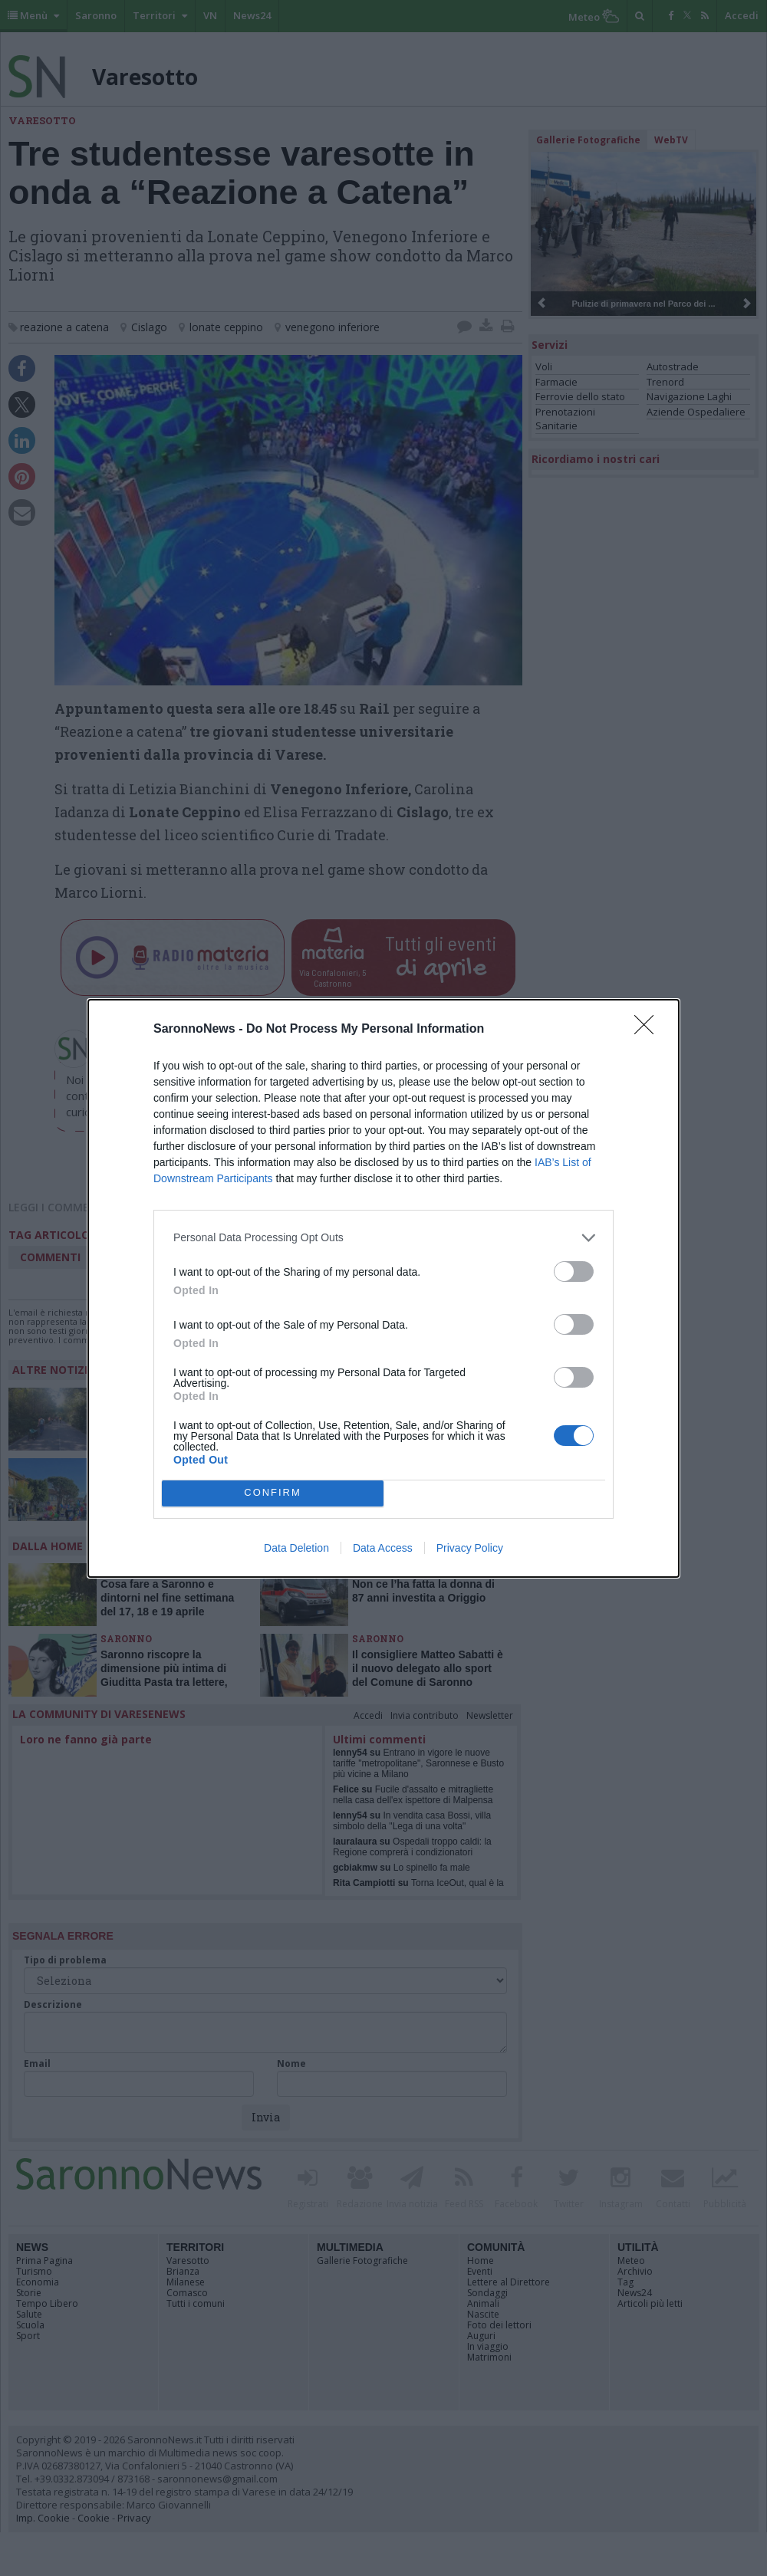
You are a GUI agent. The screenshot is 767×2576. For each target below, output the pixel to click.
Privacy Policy (469, 1548)
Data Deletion (296, 1548)
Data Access (383, 1548)
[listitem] (383, 1238)
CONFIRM (272, 1493)
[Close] (648, 1029)
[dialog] (383, 1288)
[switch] (574, 1271)
